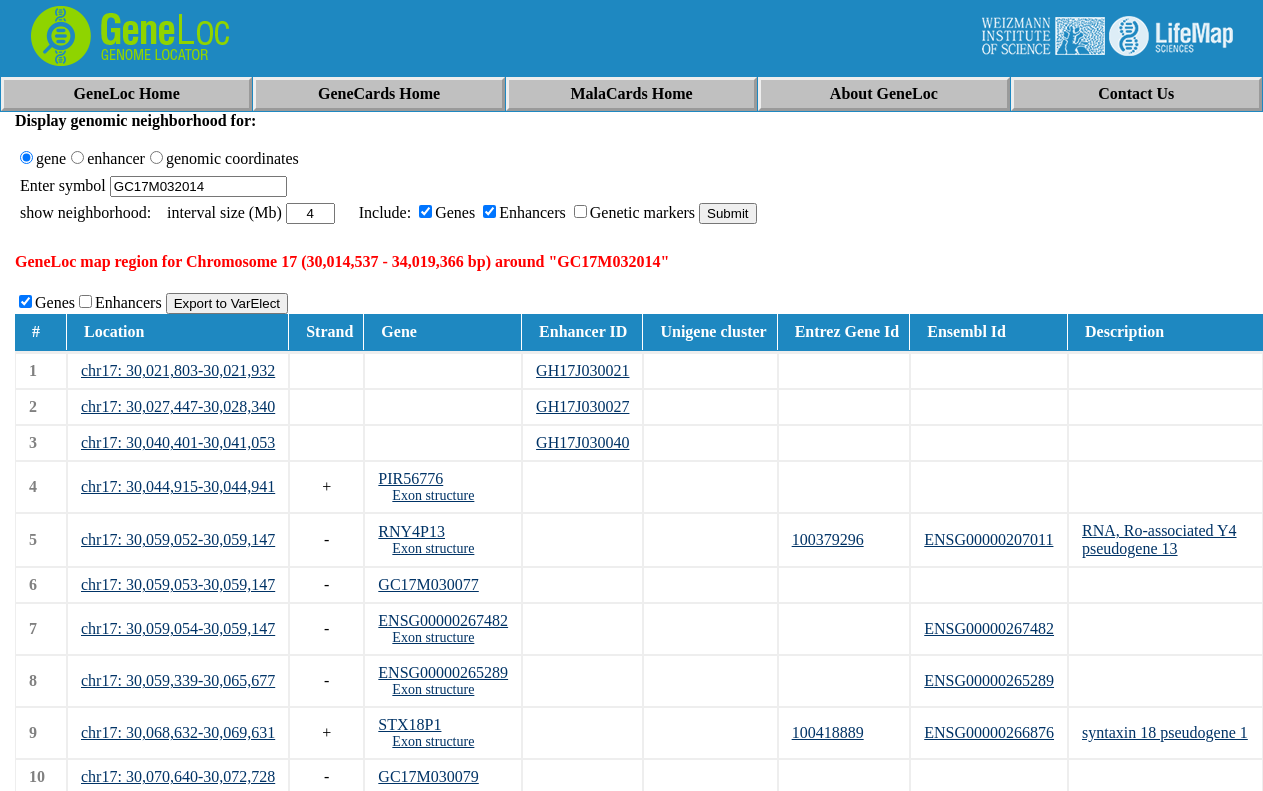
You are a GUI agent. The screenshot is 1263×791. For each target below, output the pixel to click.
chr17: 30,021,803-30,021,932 (178, 370)
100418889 (828, 732)
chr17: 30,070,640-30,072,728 (178, 776)
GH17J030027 (582, 406)
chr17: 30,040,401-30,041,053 (178, 442)
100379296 (828, 539)
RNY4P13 (411, 531)
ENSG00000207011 (988, 539)
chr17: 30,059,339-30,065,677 (178, 680)
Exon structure (433, 495)
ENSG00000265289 (443, 672)
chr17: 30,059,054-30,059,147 (178, 628)
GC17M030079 (428, 776)
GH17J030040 (582, 442)
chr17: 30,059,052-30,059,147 (178, 539)
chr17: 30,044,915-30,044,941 (178, 486)
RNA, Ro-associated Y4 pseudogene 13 (1159, 539)
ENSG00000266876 (989, 732)
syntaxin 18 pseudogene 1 (1165, 732)
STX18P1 (409, 724)
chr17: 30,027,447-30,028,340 (178, 406)
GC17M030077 (428, 584)
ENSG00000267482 (443, 620)
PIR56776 (410, 478)
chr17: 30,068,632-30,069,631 (178, 732)
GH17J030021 (582, 370)
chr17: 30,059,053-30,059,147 (178, 584)
